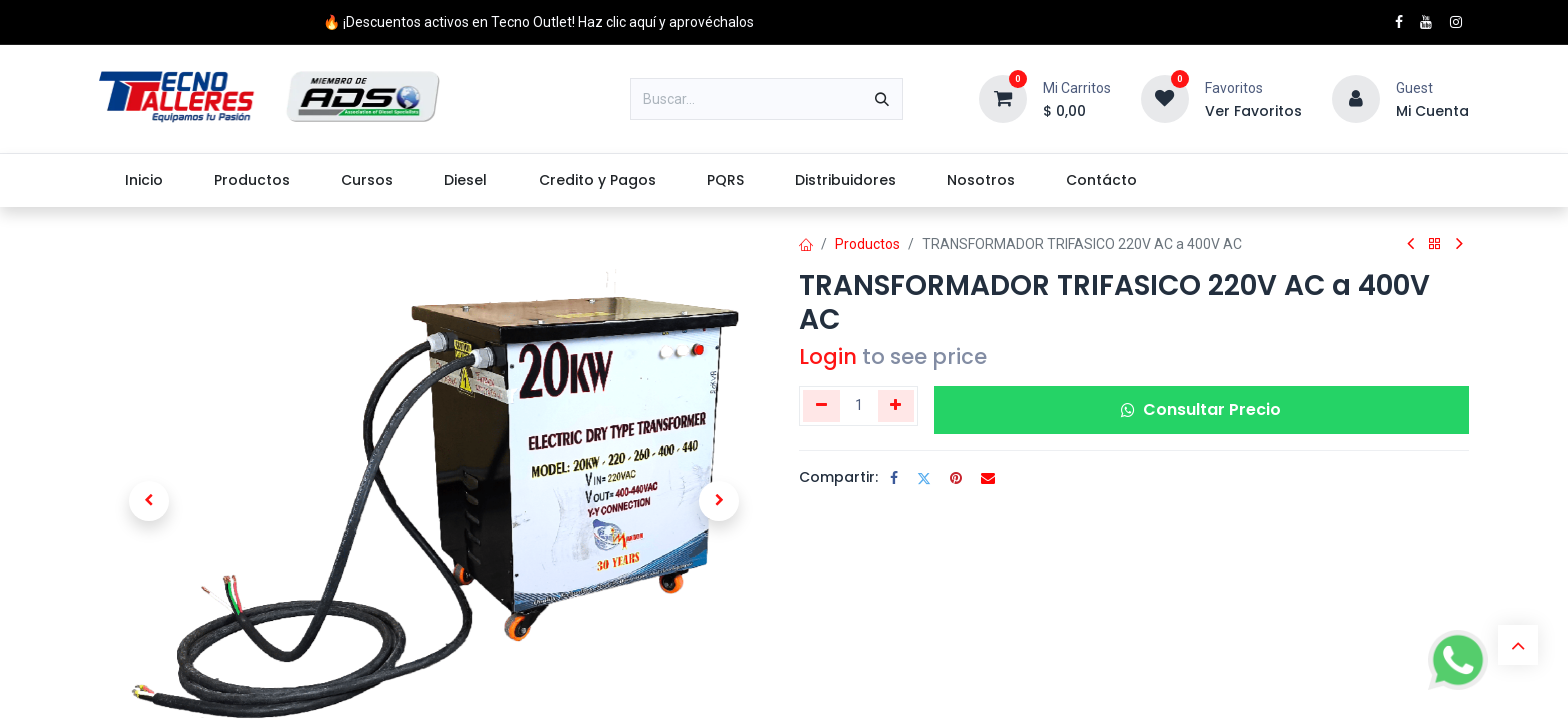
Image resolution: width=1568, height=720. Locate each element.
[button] (149, 501)
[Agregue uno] (896, 406)
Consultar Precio (1201, 409)
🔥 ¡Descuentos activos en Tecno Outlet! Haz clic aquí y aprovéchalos (538, 22)
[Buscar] (882, 99)
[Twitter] (924, 478)
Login (828, 356)
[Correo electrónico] (988, 478)
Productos (867, 244)
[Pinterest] (956, 478)
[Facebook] (894, 478)
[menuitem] (143, 180)
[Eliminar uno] (821, 406)
